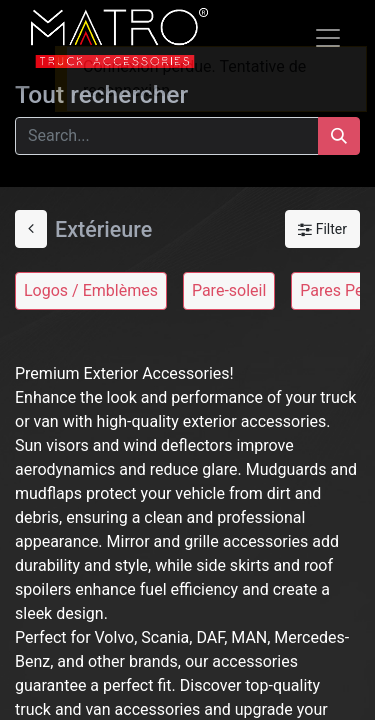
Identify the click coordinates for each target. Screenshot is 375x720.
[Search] (339, 136)
